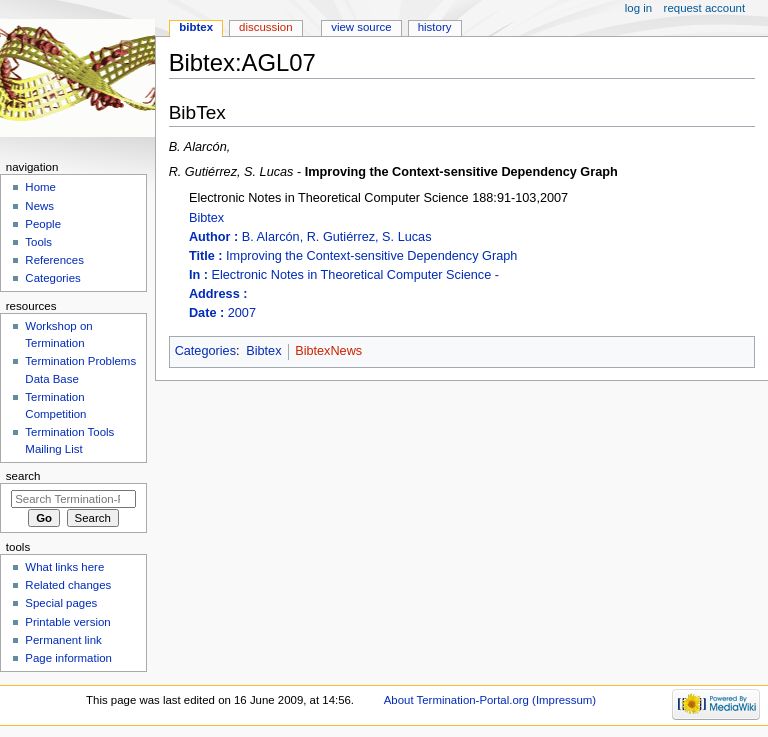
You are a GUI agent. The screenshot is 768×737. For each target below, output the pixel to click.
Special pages (61, 603)
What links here (64, 567)
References (54, 260)
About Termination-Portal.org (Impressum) (490, 700)
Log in (638, 8)
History (435, 27)
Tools (38, 242)
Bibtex (472, 267)
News (39, 206)
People (43, 224)
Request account (705, 8)
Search (23, 476)
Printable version (67, 622)
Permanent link (63, 640)
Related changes (68, 585)
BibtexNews (328, 351)
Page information (68, 658)
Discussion (265, 27)
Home (40, 187)
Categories (205, 351)
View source (361, 27)
